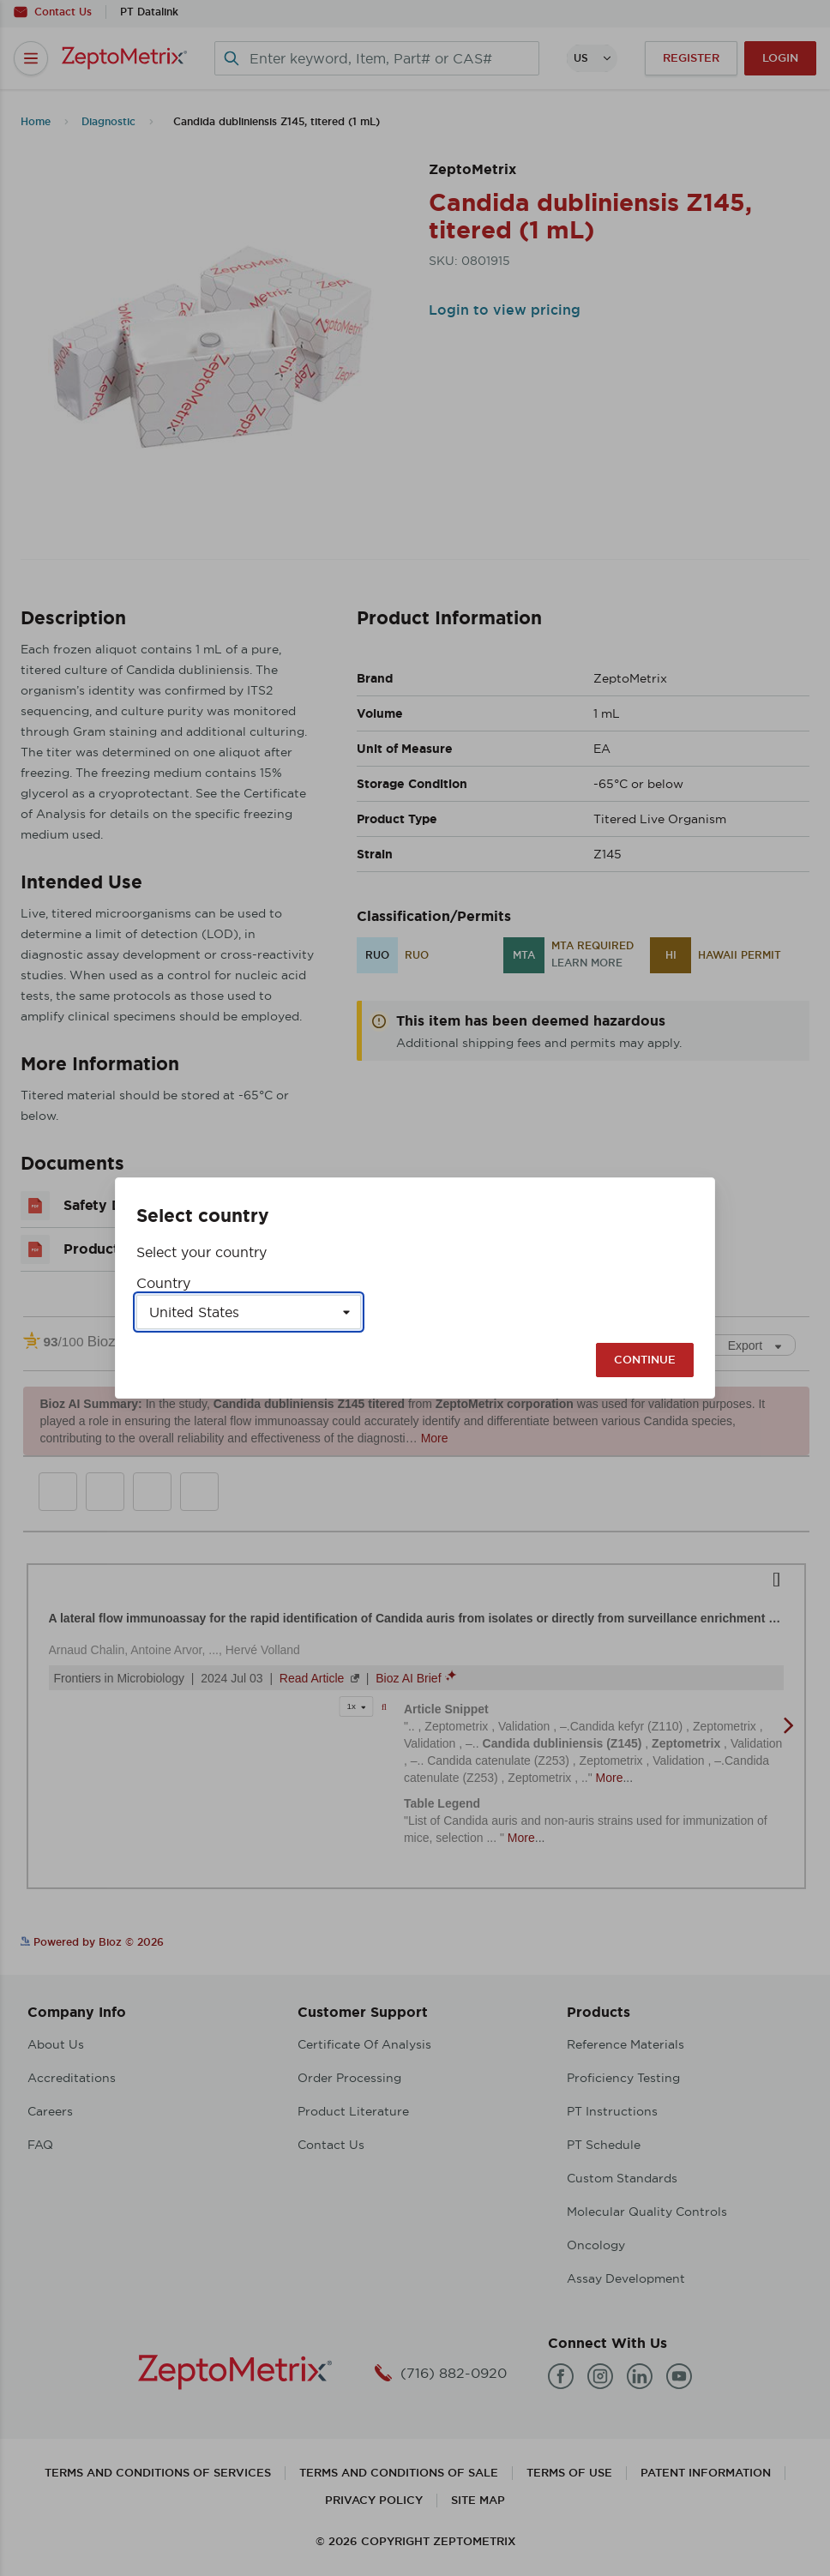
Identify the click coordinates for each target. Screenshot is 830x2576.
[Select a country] (248, 1312)
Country (163, 1282)
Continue (645, 1359)
